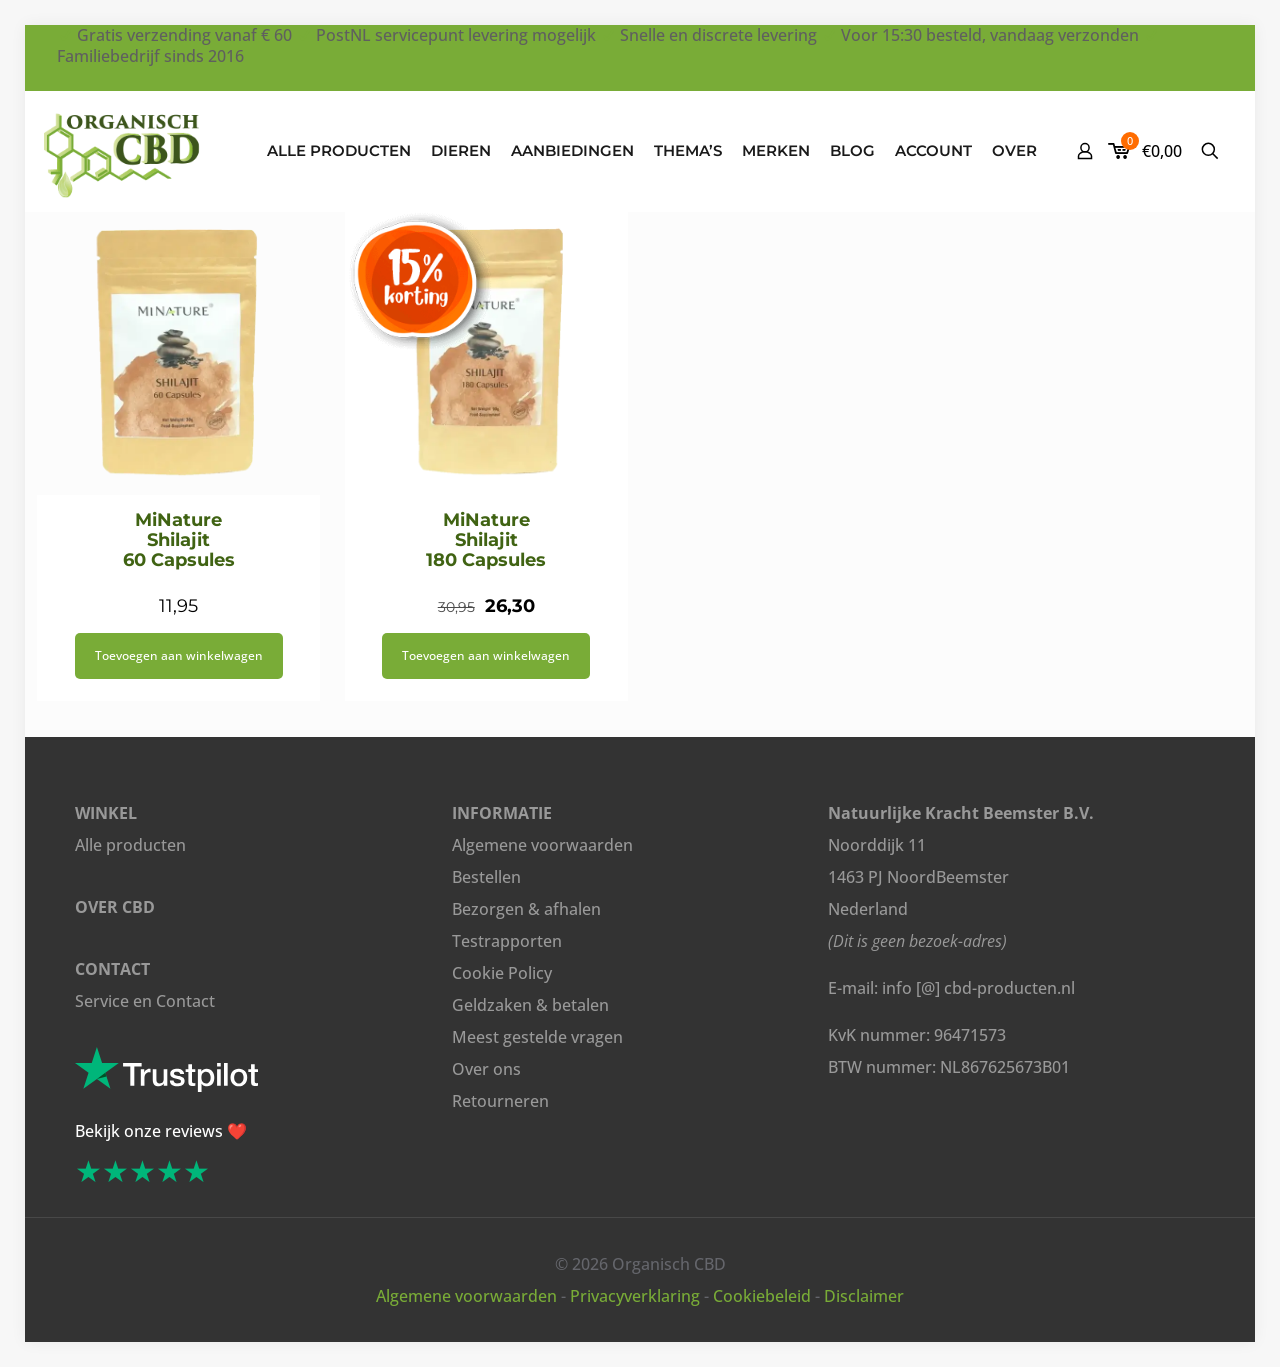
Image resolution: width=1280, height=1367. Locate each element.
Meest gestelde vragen (537, 1037)
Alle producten (130, 845)
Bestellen (486, 877)
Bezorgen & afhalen (526, 909)
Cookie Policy (502, 973)
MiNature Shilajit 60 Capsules (179, 540)
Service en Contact (145, 1001)
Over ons (486, 1069)
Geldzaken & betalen (530, 1005)
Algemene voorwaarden (542, 845)
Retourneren (500, 1101)
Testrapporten (507, 941)
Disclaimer (864, 1296)
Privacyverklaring (635, 1296)
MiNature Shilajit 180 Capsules (486, 540)
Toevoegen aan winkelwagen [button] (179, 655)
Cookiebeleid (762, 1296)
